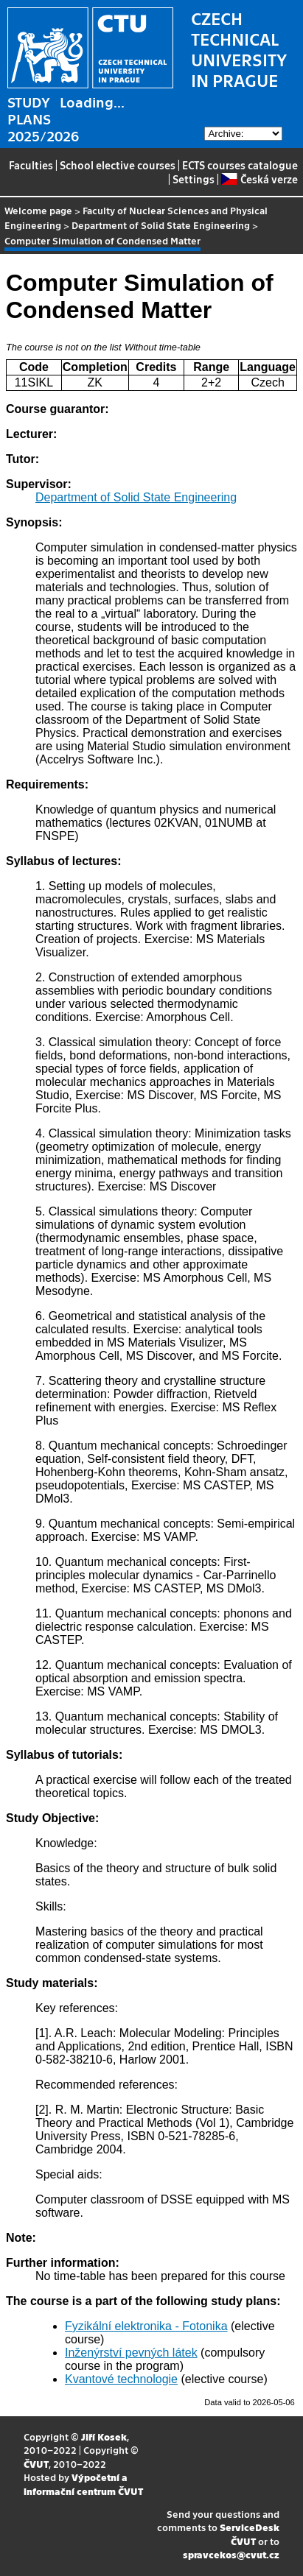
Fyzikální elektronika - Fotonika (146, 2326)
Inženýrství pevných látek (131, 2352)
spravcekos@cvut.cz (231, 2554)
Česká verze (259, 179)
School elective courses (117, 165)
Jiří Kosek (104, 2436)
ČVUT (36, 2463)
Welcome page (38, 210)
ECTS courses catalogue (240, 165)
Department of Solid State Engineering (161, 224)
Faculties (31, 165)
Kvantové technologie (121, 2379)
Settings (194, 179)
